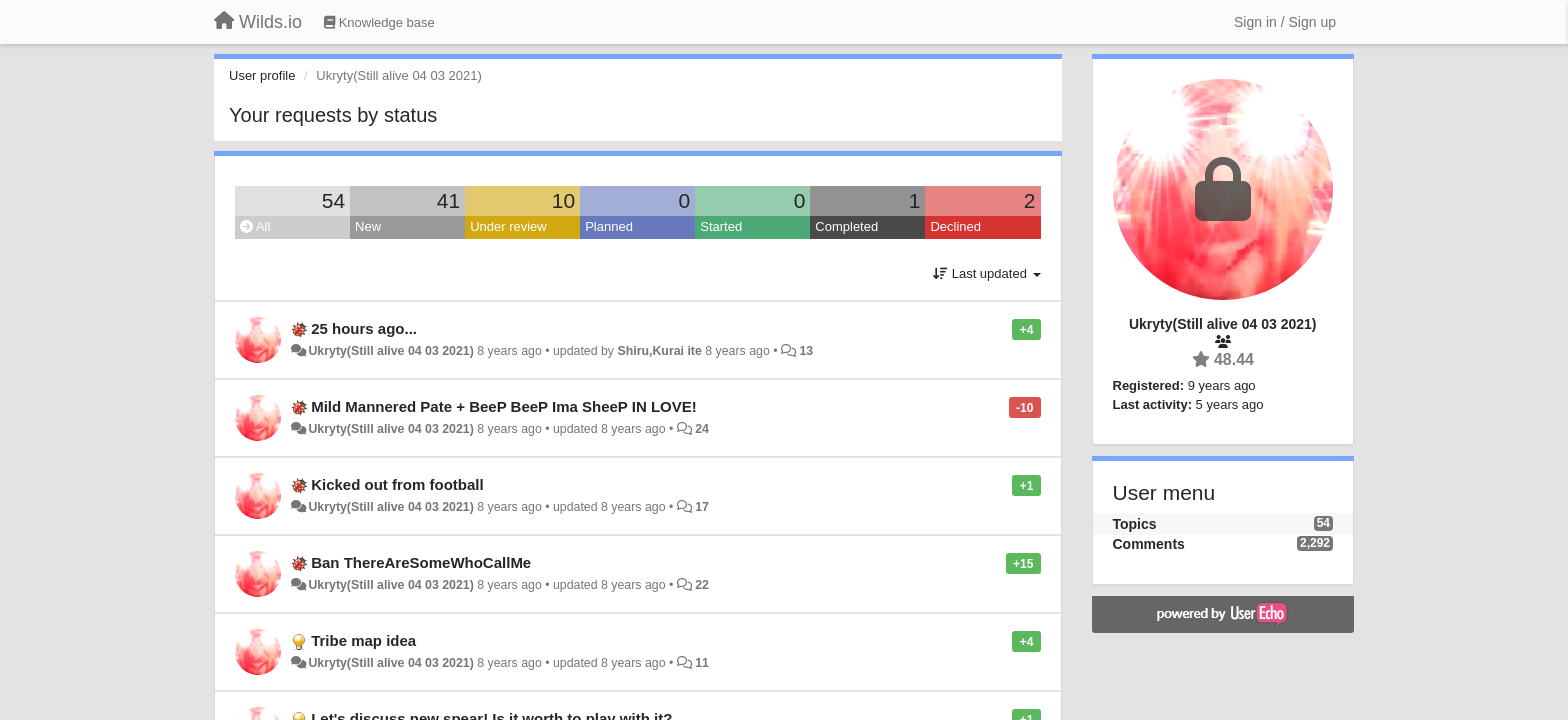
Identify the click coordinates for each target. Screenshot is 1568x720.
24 (702, 429)
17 (702, 507)
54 (333, 200)
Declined (955, 226)
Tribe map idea (363, 640)
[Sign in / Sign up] (1285, 22)
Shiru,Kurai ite (659, 351)
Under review (508, 226)
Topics (1135, 524)
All (255, 226)
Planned (609, 226)
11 (702, 663)
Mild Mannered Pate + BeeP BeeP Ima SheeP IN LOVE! (504, 406)
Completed (846, 226)
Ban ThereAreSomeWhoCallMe (421, 562)
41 (448, 200)
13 (806, 351)
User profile (262, 75)
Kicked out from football (397, 484)
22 (702, 585)
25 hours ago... (364, 328)
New (368, 226)
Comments (1149, 544)
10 (563, 200)
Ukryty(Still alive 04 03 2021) (390, 351)
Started (721, 226)
